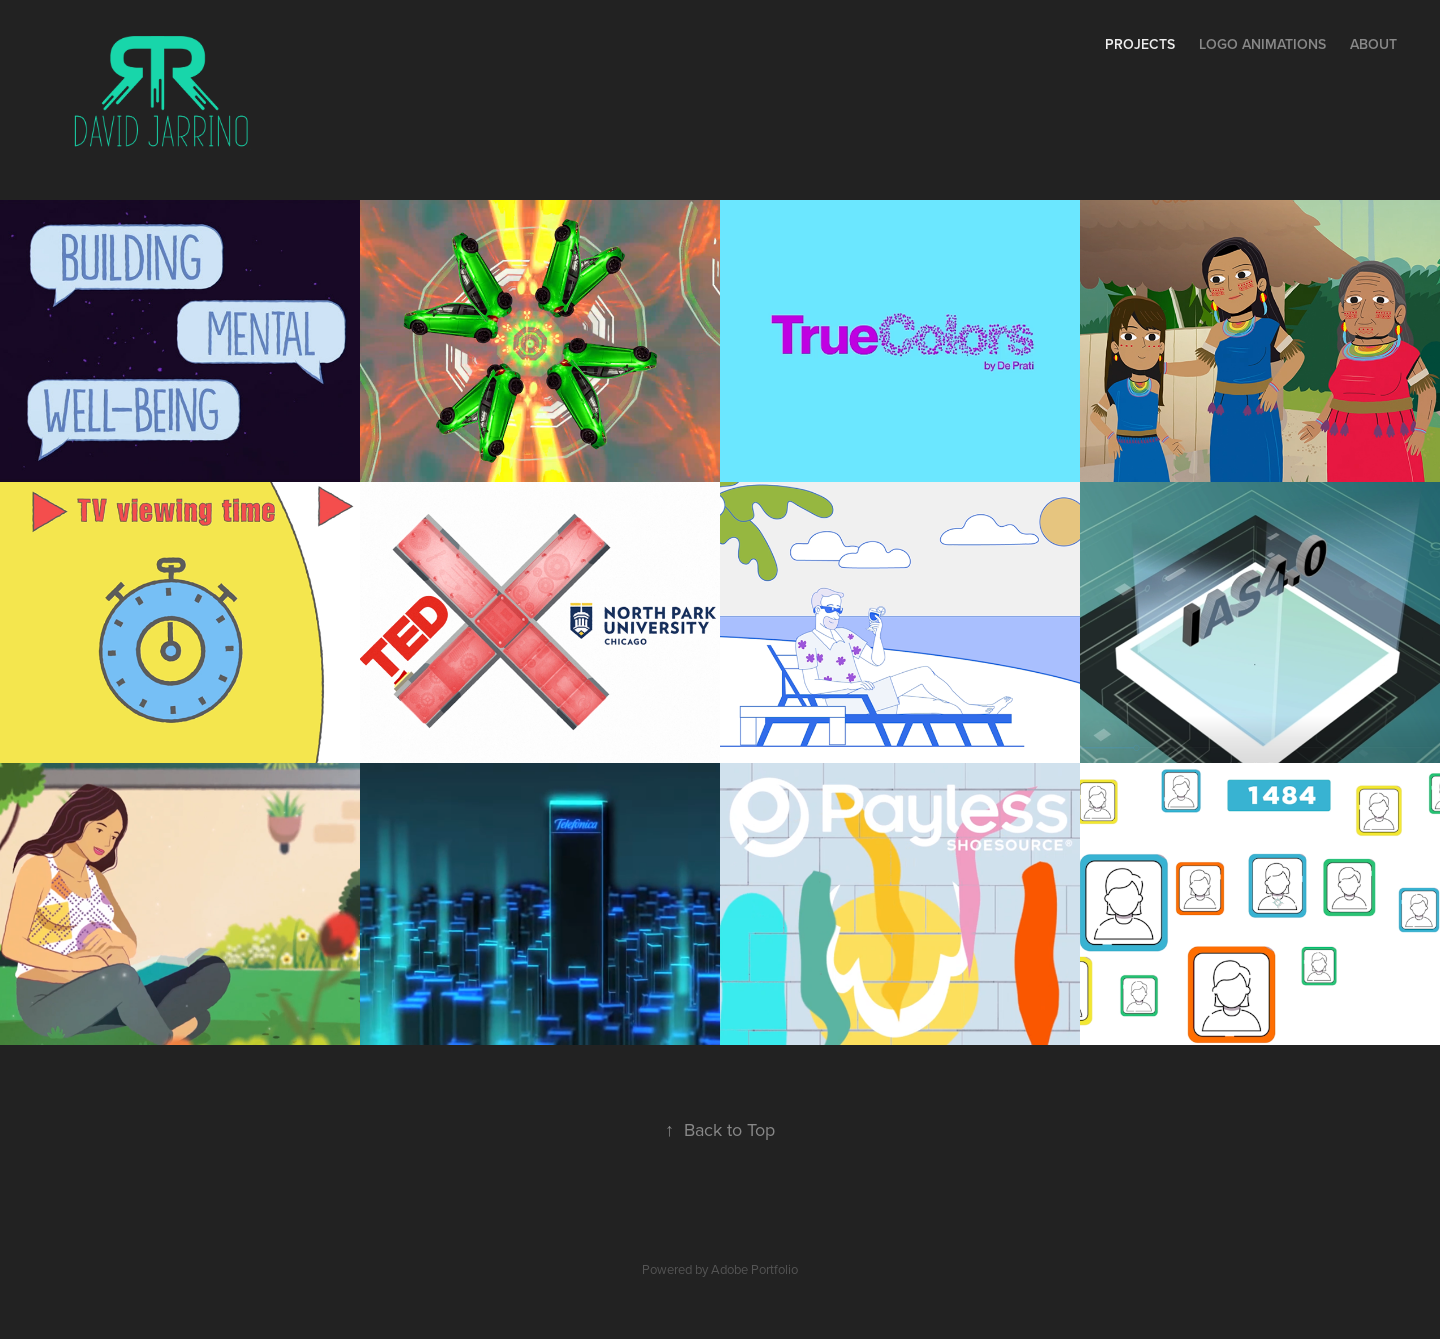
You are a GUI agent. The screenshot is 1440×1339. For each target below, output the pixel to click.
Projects (1140, 44)
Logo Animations (1262, 44)
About (1373, 44)
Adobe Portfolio (754, 1269)
